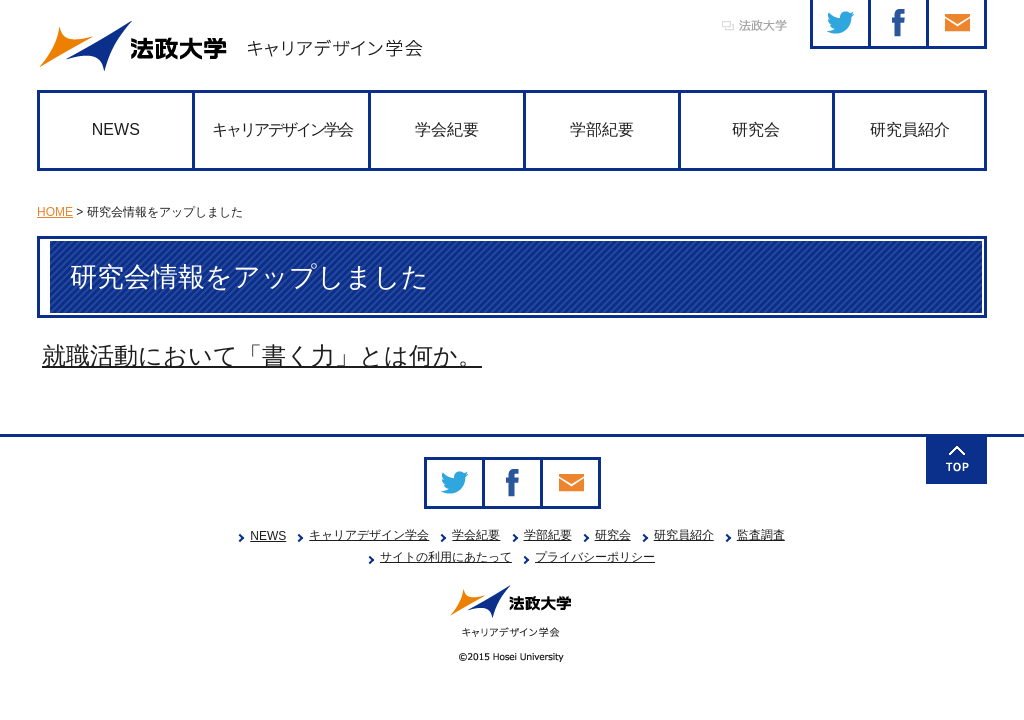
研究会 (756, 129)
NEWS (116, 129)
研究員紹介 (910, 129)
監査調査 (761, 535)
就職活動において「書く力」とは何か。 (262, 355)
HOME (55, 212)
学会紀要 (447, 129)
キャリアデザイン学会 (282, 129)
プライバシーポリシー (595, 557)
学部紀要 (602, 129)
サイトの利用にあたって (446, 557)
